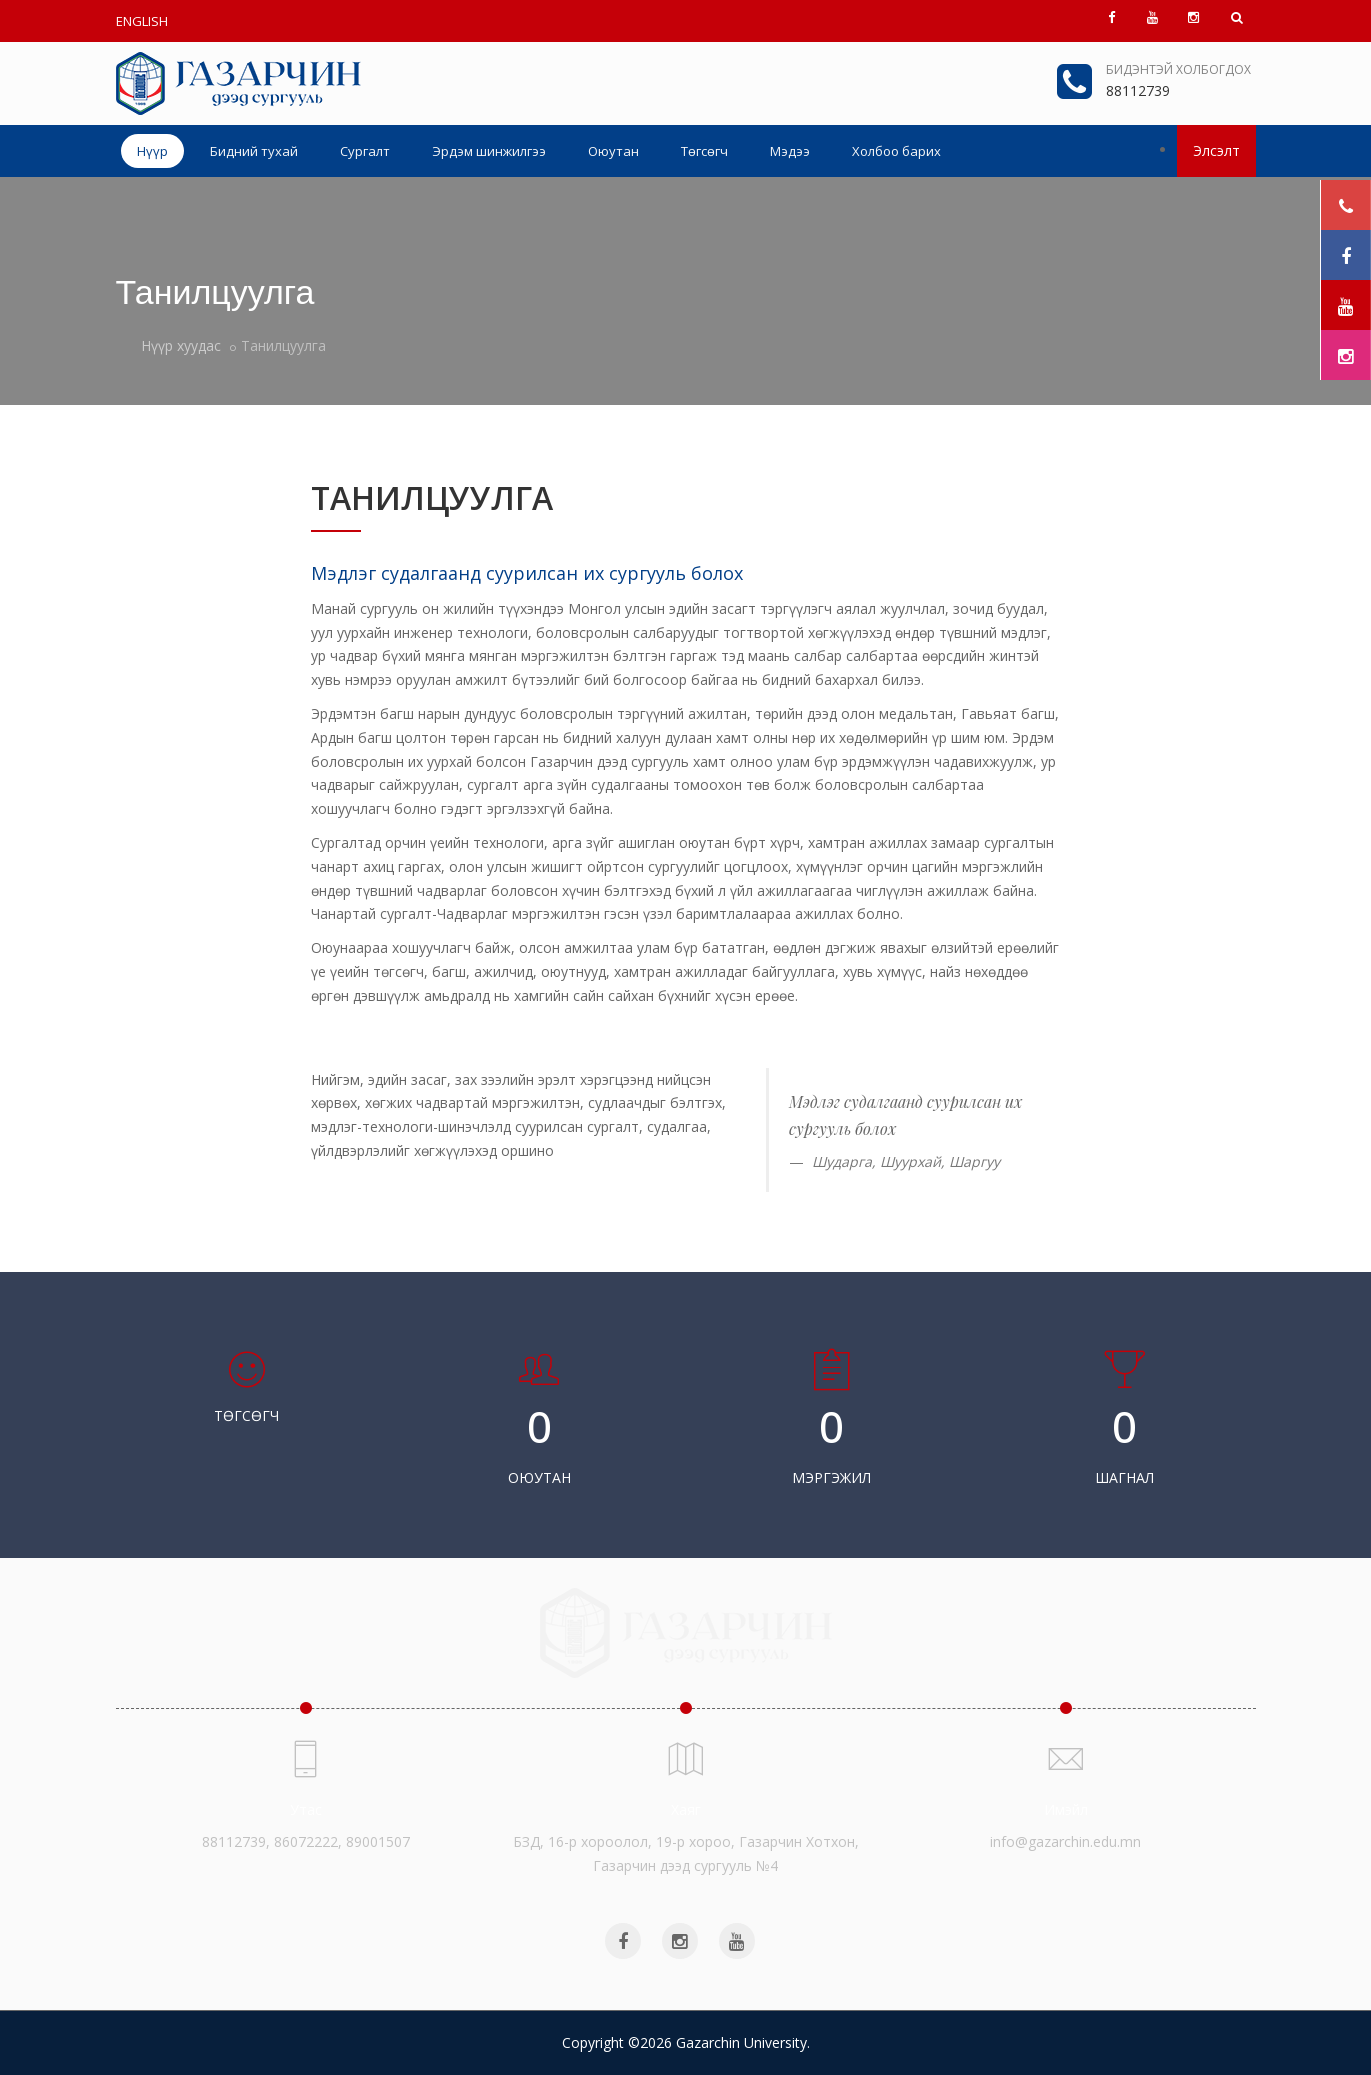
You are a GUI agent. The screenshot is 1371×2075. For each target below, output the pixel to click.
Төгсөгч (704, 151)
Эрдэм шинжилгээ (489, 151)
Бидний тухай (254, 151)
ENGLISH (142, 21)
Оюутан (613, 151)
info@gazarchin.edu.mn (1065, 1841)
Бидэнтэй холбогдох (1178, 69)
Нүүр (152, 151)
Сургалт (365, 151)
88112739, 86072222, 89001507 (306, 1841)
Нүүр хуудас (181, 345)
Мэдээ (790, 151)
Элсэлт (1216, 150)
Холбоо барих (896, 151)
